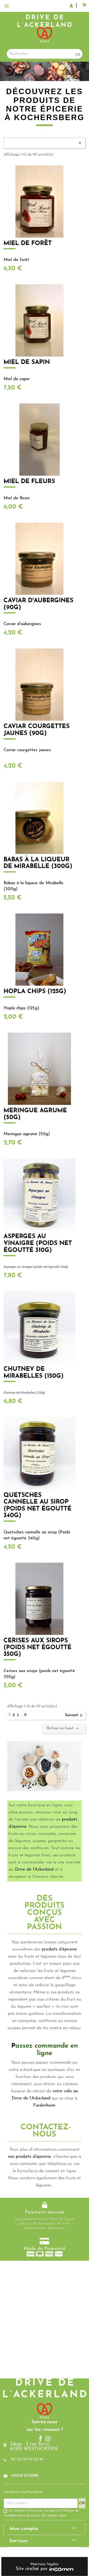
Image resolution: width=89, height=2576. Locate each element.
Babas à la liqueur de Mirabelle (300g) (38, 863)
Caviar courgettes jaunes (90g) (37, 730)
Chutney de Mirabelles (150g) (34, 1372)
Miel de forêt (28, 243)
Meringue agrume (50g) (35, 1114)
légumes (43, 2185)
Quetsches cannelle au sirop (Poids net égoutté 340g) (37, 1505)
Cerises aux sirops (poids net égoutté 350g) (37, 1647)
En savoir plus (54, 2515)
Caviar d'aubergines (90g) (38, 604)
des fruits (67, 2178)
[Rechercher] (45, 54)
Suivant (74, 1715)
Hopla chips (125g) (35, 991)
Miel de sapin (27, 362)
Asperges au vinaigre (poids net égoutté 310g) (38, 1243)
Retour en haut (63, 1728)
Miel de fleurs (29, 481)
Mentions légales (44, 2564)
